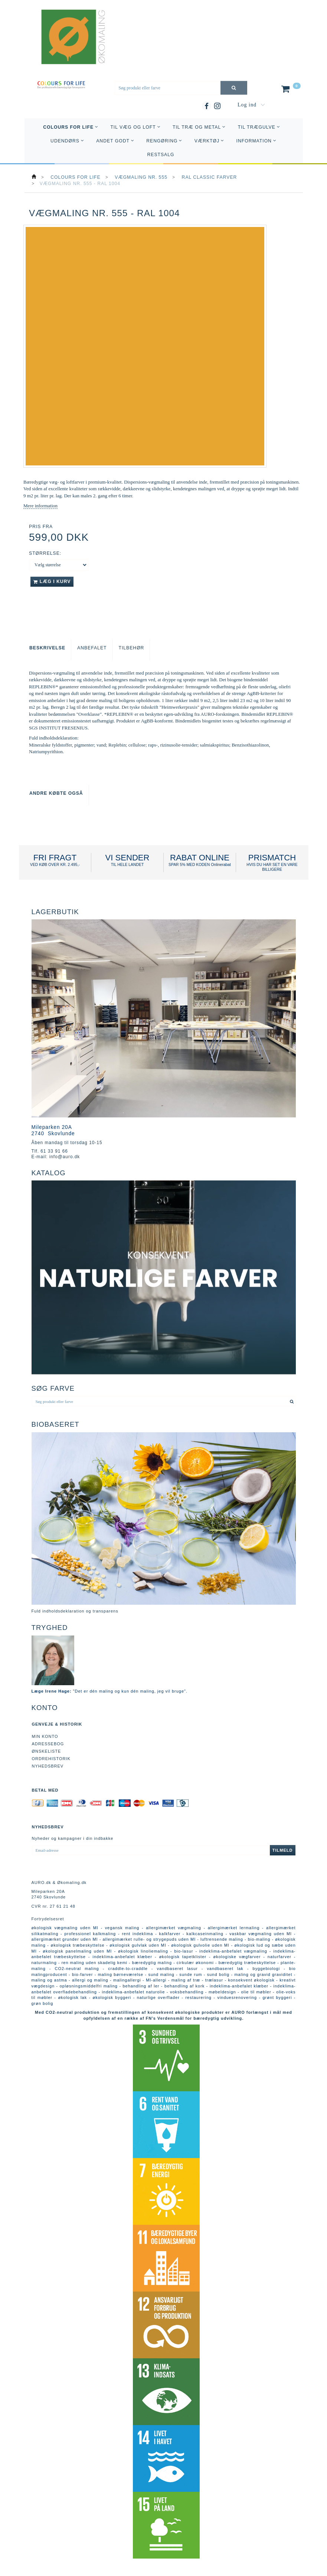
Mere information (40, 505)
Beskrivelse (47, 647)
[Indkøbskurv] (290, 90)
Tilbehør (131, 647)
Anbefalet (92, 647)
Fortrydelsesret (48, 1919)
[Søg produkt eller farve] (233, 88)
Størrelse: (45, 553)
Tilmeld (282, 1850)
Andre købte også (56, 793)
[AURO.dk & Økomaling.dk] (68, 47)
